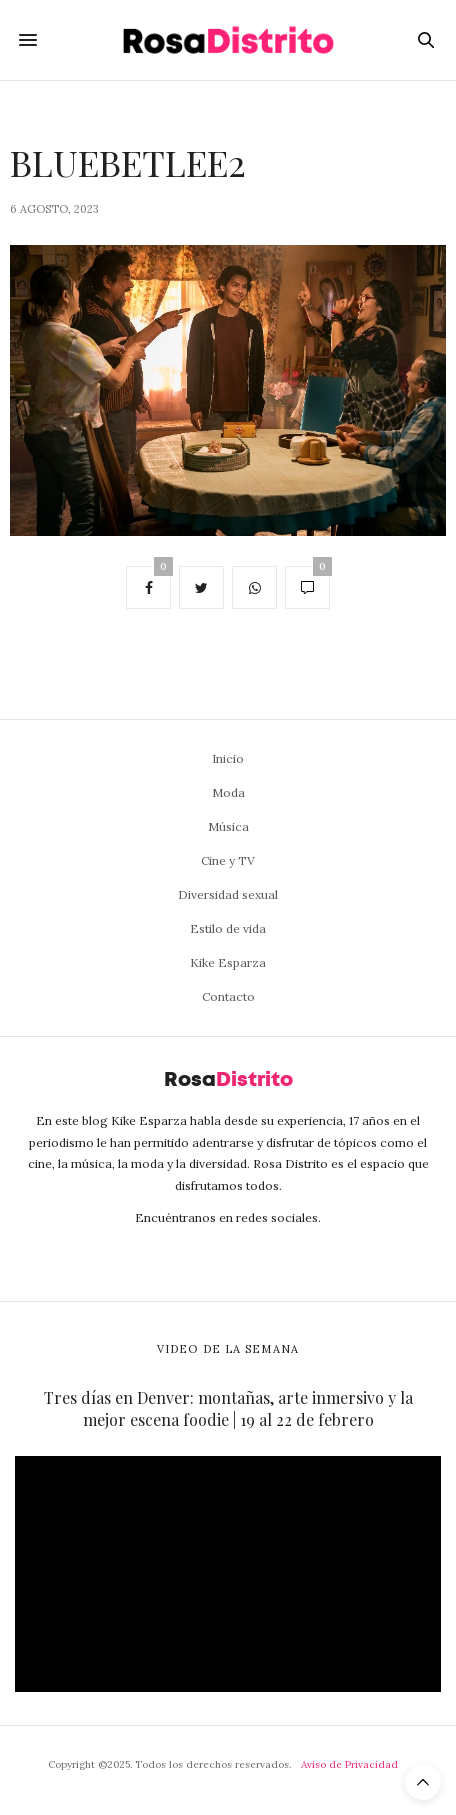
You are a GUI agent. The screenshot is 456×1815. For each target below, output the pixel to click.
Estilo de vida (228, 928)
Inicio (228, 758)
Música (228, 826)
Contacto (228, 996)
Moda (228, 792)
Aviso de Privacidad (349, 1764)
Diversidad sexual (228, 894)
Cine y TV (228, 860)
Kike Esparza (228, 962)
